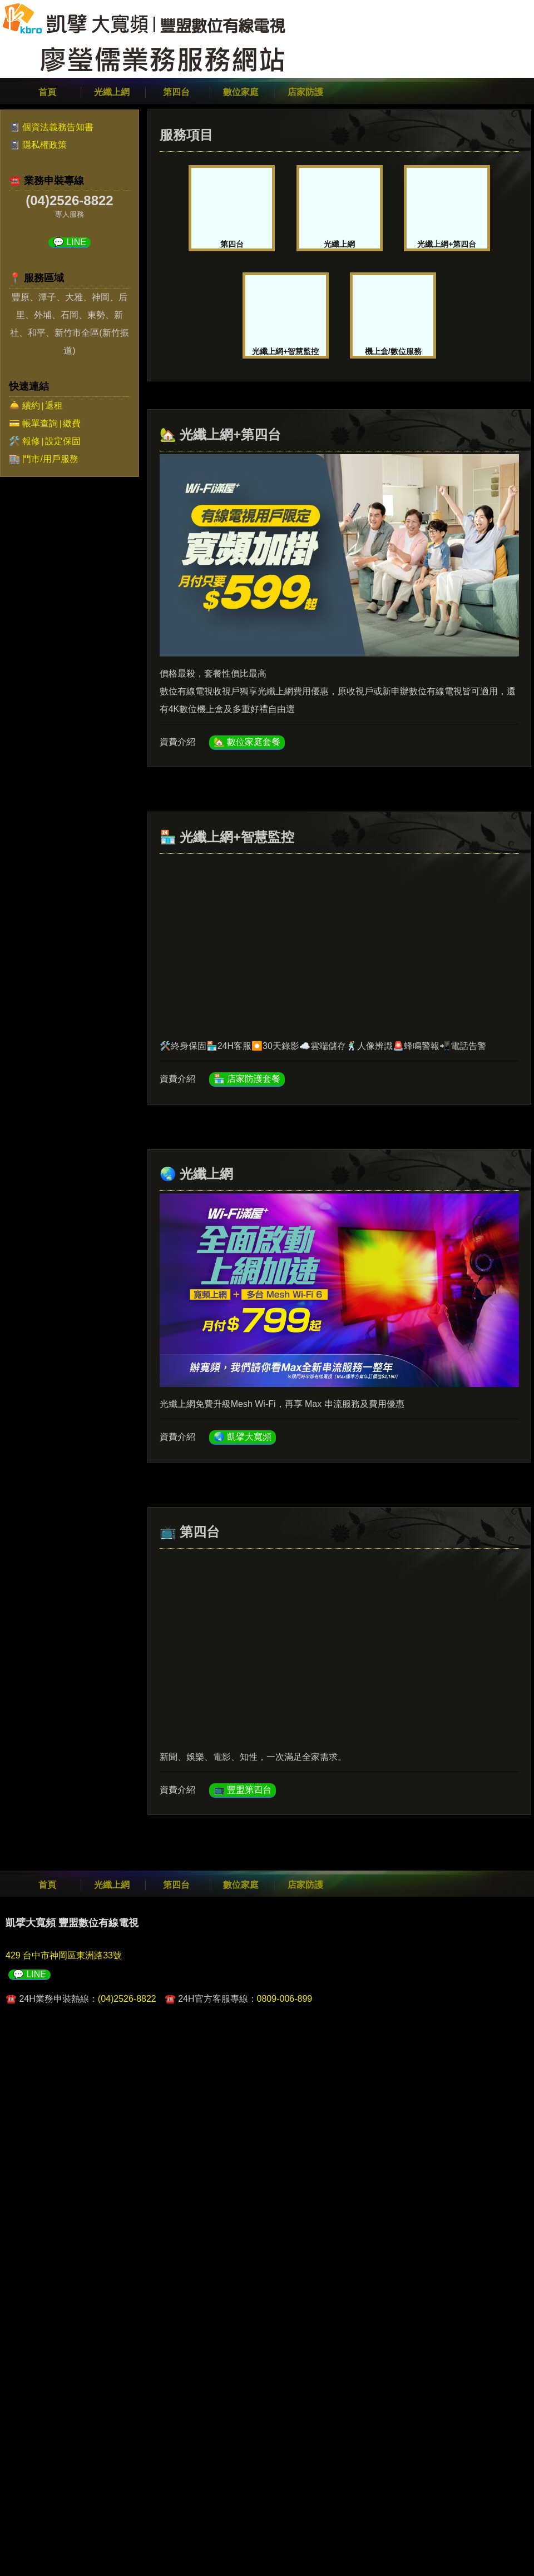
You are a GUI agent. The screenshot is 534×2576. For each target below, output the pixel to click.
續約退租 (42, 405)
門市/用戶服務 (50, 459)
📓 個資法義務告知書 (51, 127)
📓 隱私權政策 (38, 145)
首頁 (47, 92)
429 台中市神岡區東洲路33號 (64, 1955)
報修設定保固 (51, 441)
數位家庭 (241, 92)
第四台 (176, 92)
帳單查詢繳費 (51, 423)
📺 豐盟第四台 (242, 1789)
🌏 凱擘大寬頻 (242, 1436)
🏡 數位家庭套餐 (247, 742)
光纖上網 (112, 92)
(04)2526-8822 (127, 1998)
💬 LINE (69, 242)
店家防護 (305, 92)
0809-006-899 (285, 1998)
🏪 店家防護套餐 (247, 1078)
